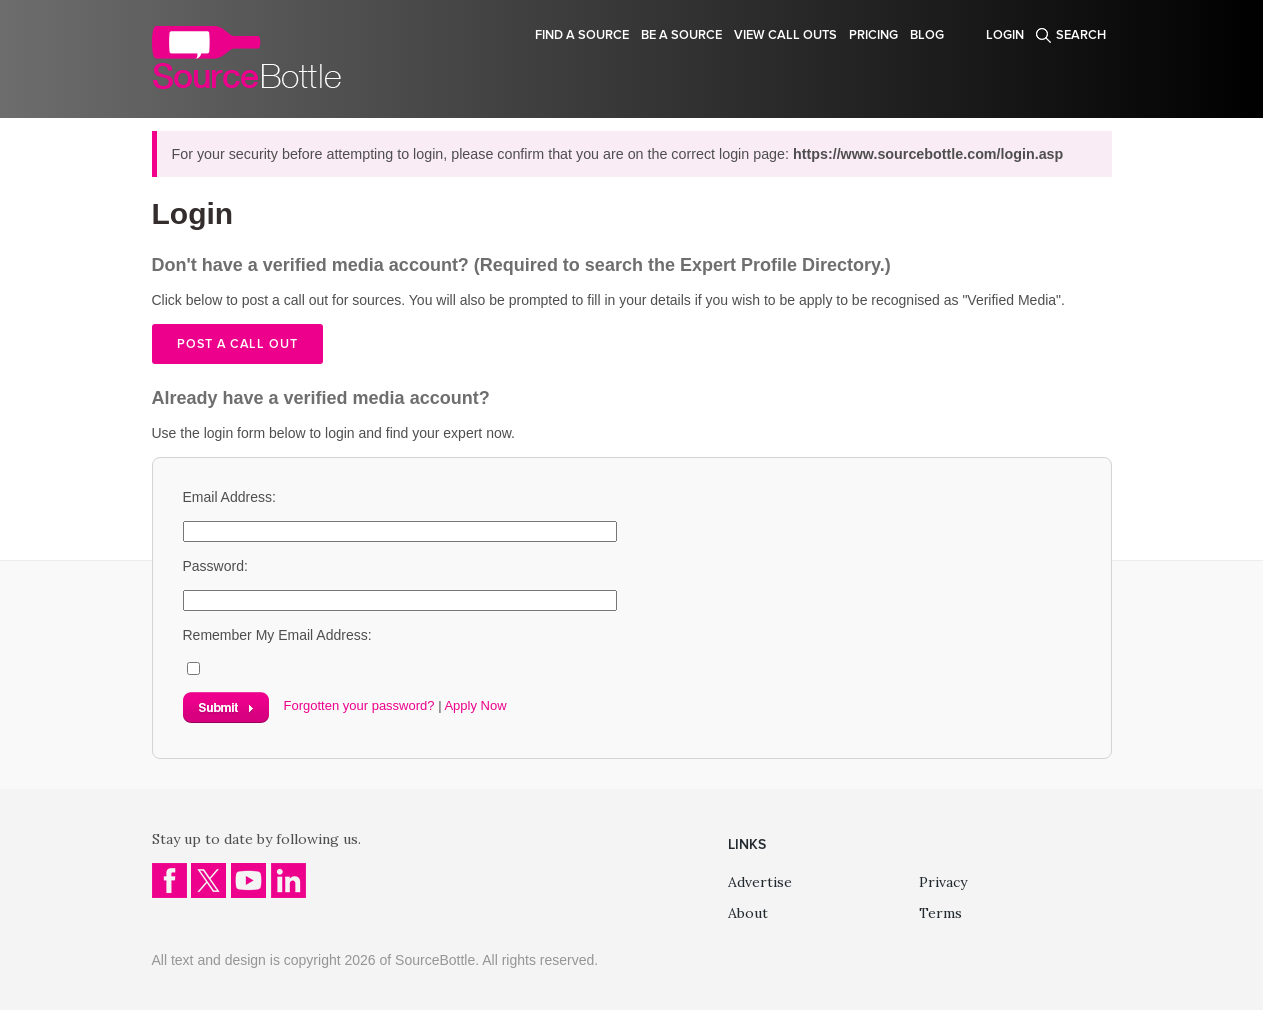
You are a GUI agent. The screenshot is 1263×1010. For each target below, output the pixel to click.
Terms (940, 913)
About (748, 913)
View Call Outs (785, 35)
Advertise (760, 882)
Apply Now (475, 705)
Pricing (873, 35)
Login (1005, 35)
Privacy (943, 882)
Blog (927, 35)
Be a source (681, 35)
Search (1081, 35)
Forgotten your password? (359, 705)
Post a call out (237, 344)
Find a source (582, 35)
